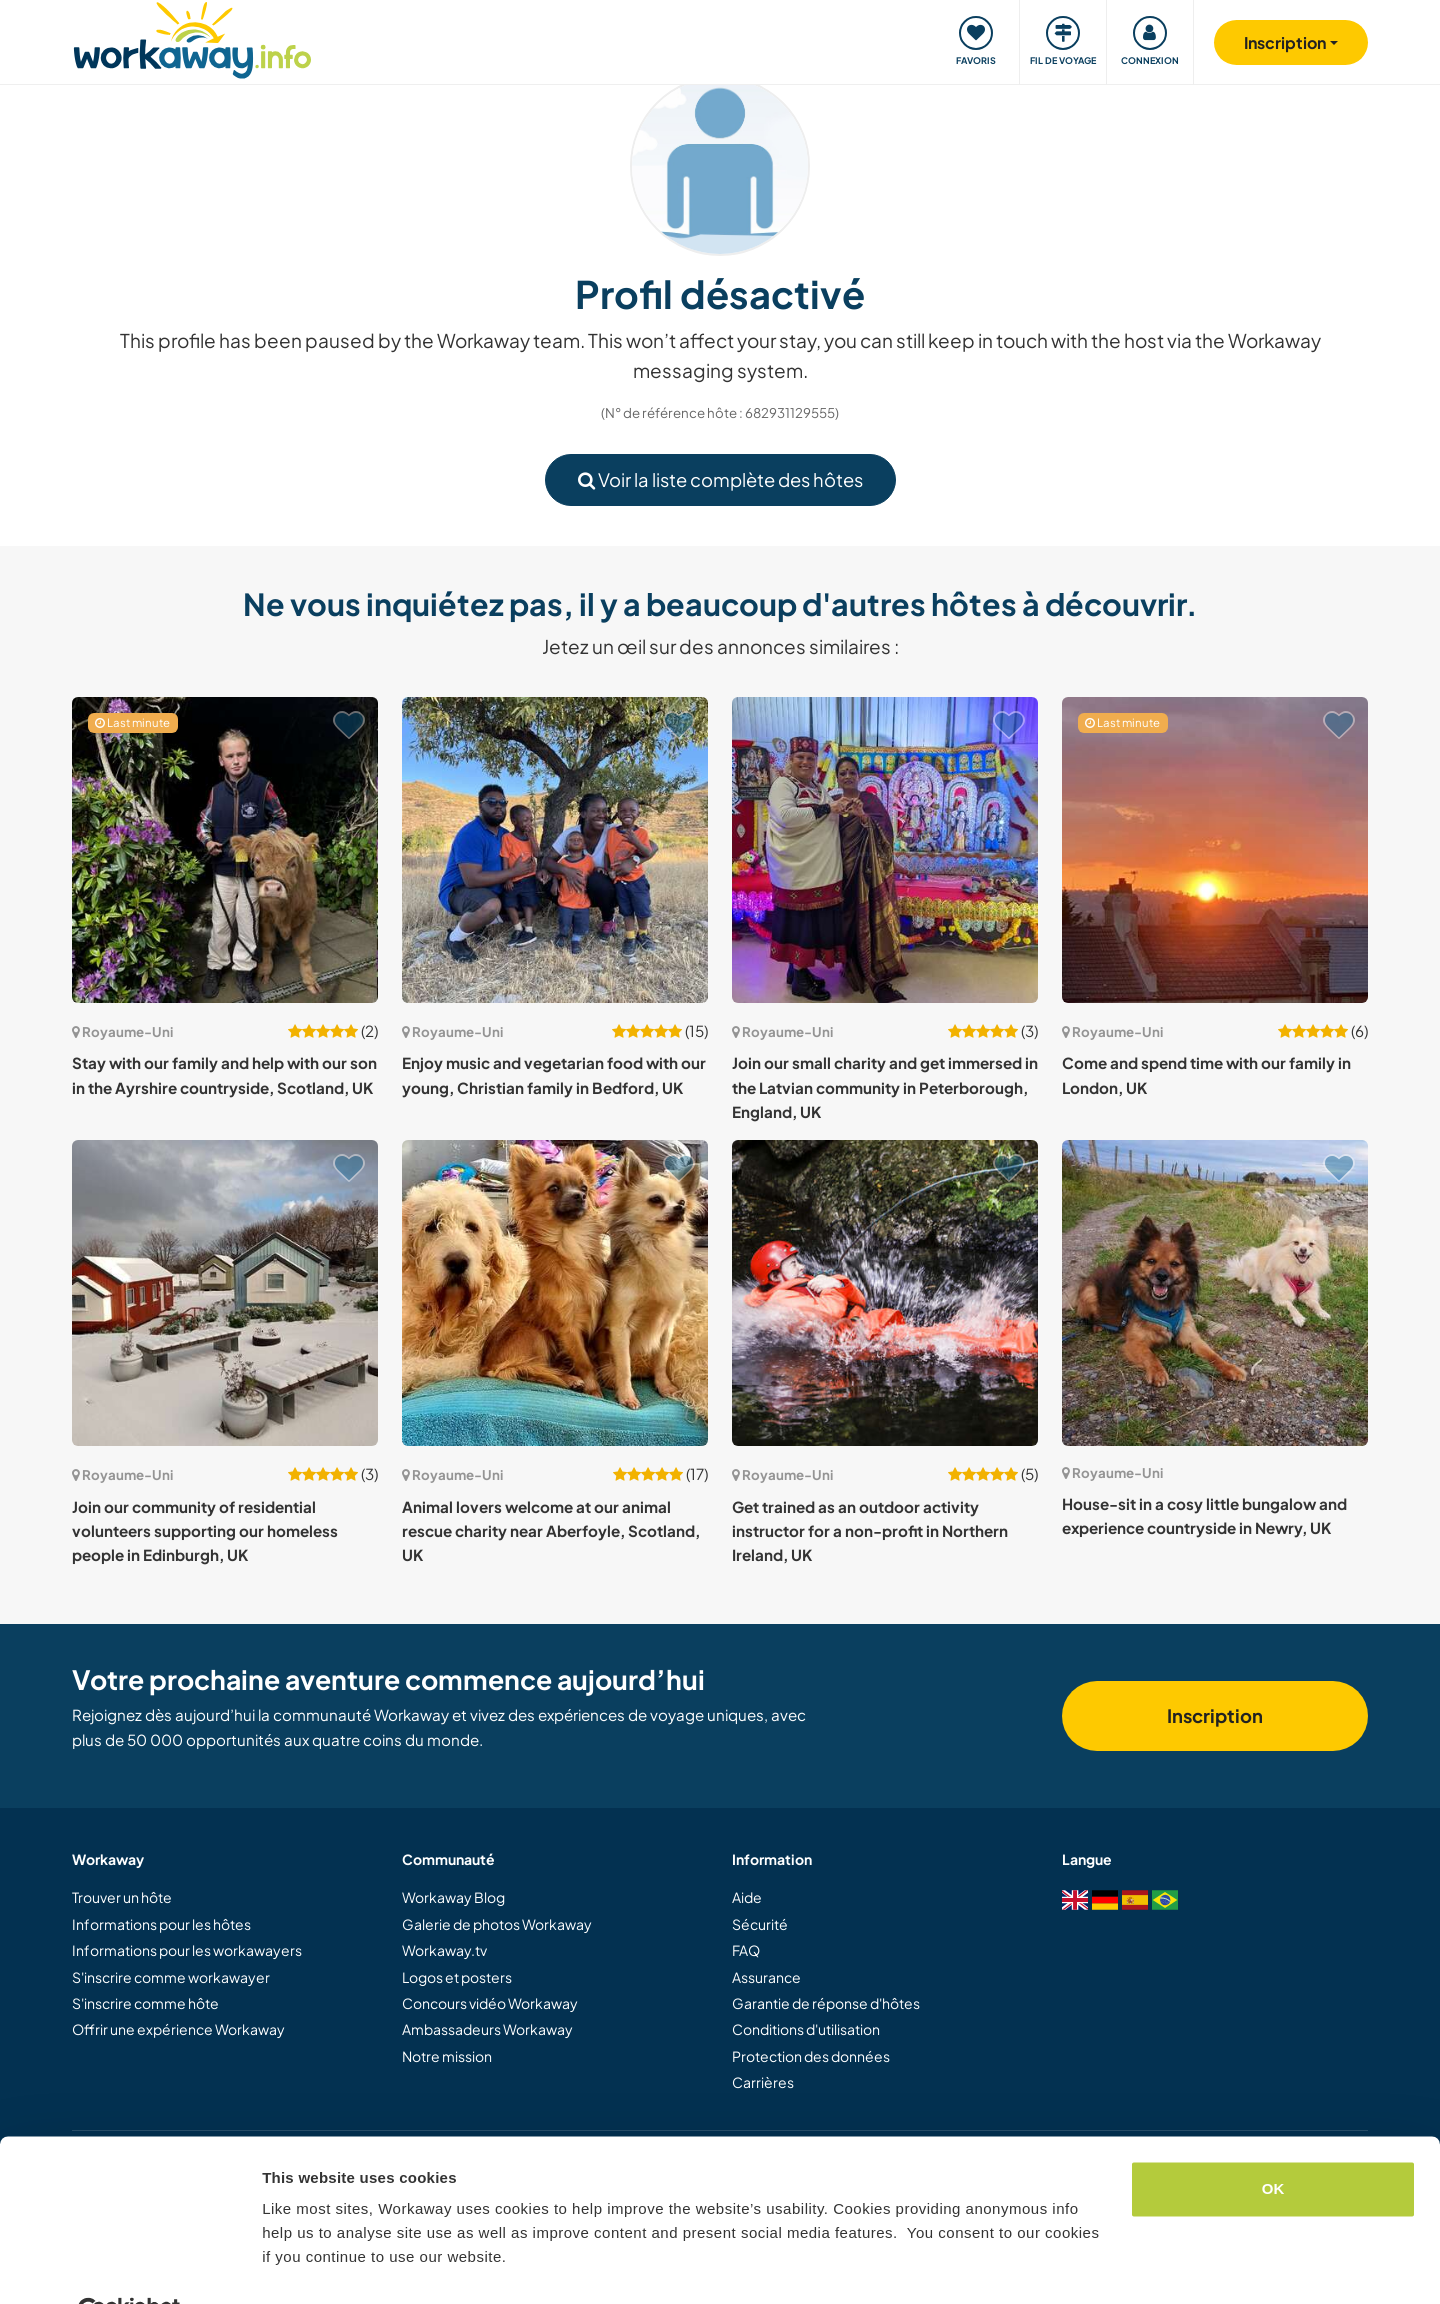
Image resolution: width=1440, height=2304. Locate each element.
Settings (292, 2264)
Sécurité (760, 1924)
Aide (747, 1897)
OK (1273, 2141)
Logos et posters (457, 1977)
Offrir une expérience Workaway (178, 2029)
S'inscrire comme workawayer (171, 1977)
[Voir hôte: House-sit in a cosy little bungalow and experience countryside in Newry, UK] (1215, 1293)
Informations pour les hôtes (161, 1924)
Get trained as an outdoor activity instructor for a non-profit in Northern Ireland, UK (870, 1531)
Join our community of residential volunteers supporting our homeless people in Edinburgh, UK (205, 1531)
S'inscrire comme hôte (145, 2003)
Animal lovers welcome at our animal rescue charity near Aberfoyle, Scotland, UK (551, 1531)
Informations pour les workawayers (187, 1950)
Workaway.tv (444, 1950)
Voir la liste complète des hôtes (720, 479)
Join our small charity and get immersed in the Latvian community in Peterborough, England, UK (885, 1087)
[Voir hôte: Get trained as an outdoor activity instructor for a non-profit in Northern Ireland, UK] (885, 1293)
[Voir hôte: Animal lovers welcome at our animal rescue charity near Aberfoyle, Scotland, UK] (555, 1293)
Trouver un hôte (122, 1897)
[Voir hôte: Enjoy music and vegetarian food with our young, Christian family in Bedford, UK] (555, 850)
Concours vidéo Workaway (490, 2003)
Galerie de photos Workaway (497, 1924)
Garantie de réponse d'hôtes (826, 2003)
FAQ (746, 1950)
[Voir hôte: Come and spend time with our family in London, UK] (1215, 850)
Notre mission (447, 2056)
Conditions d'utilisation (806, 2029)
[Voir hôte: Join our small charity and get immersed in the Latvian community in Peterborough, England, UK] (885, 850)
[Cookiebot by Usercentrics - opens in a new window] (129, 2265)
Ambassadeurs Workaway (487, 2029)
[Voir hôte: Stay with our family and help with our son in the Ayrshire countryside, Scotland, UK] (225, 850)
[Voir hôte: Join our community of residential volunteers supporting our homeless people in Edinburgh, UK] (225, 1293)
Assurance (766, 1977)
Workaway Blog (453, 1897)
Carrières (763, 2082)
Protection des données (811, 2056)
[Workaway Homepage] (192, 37)
